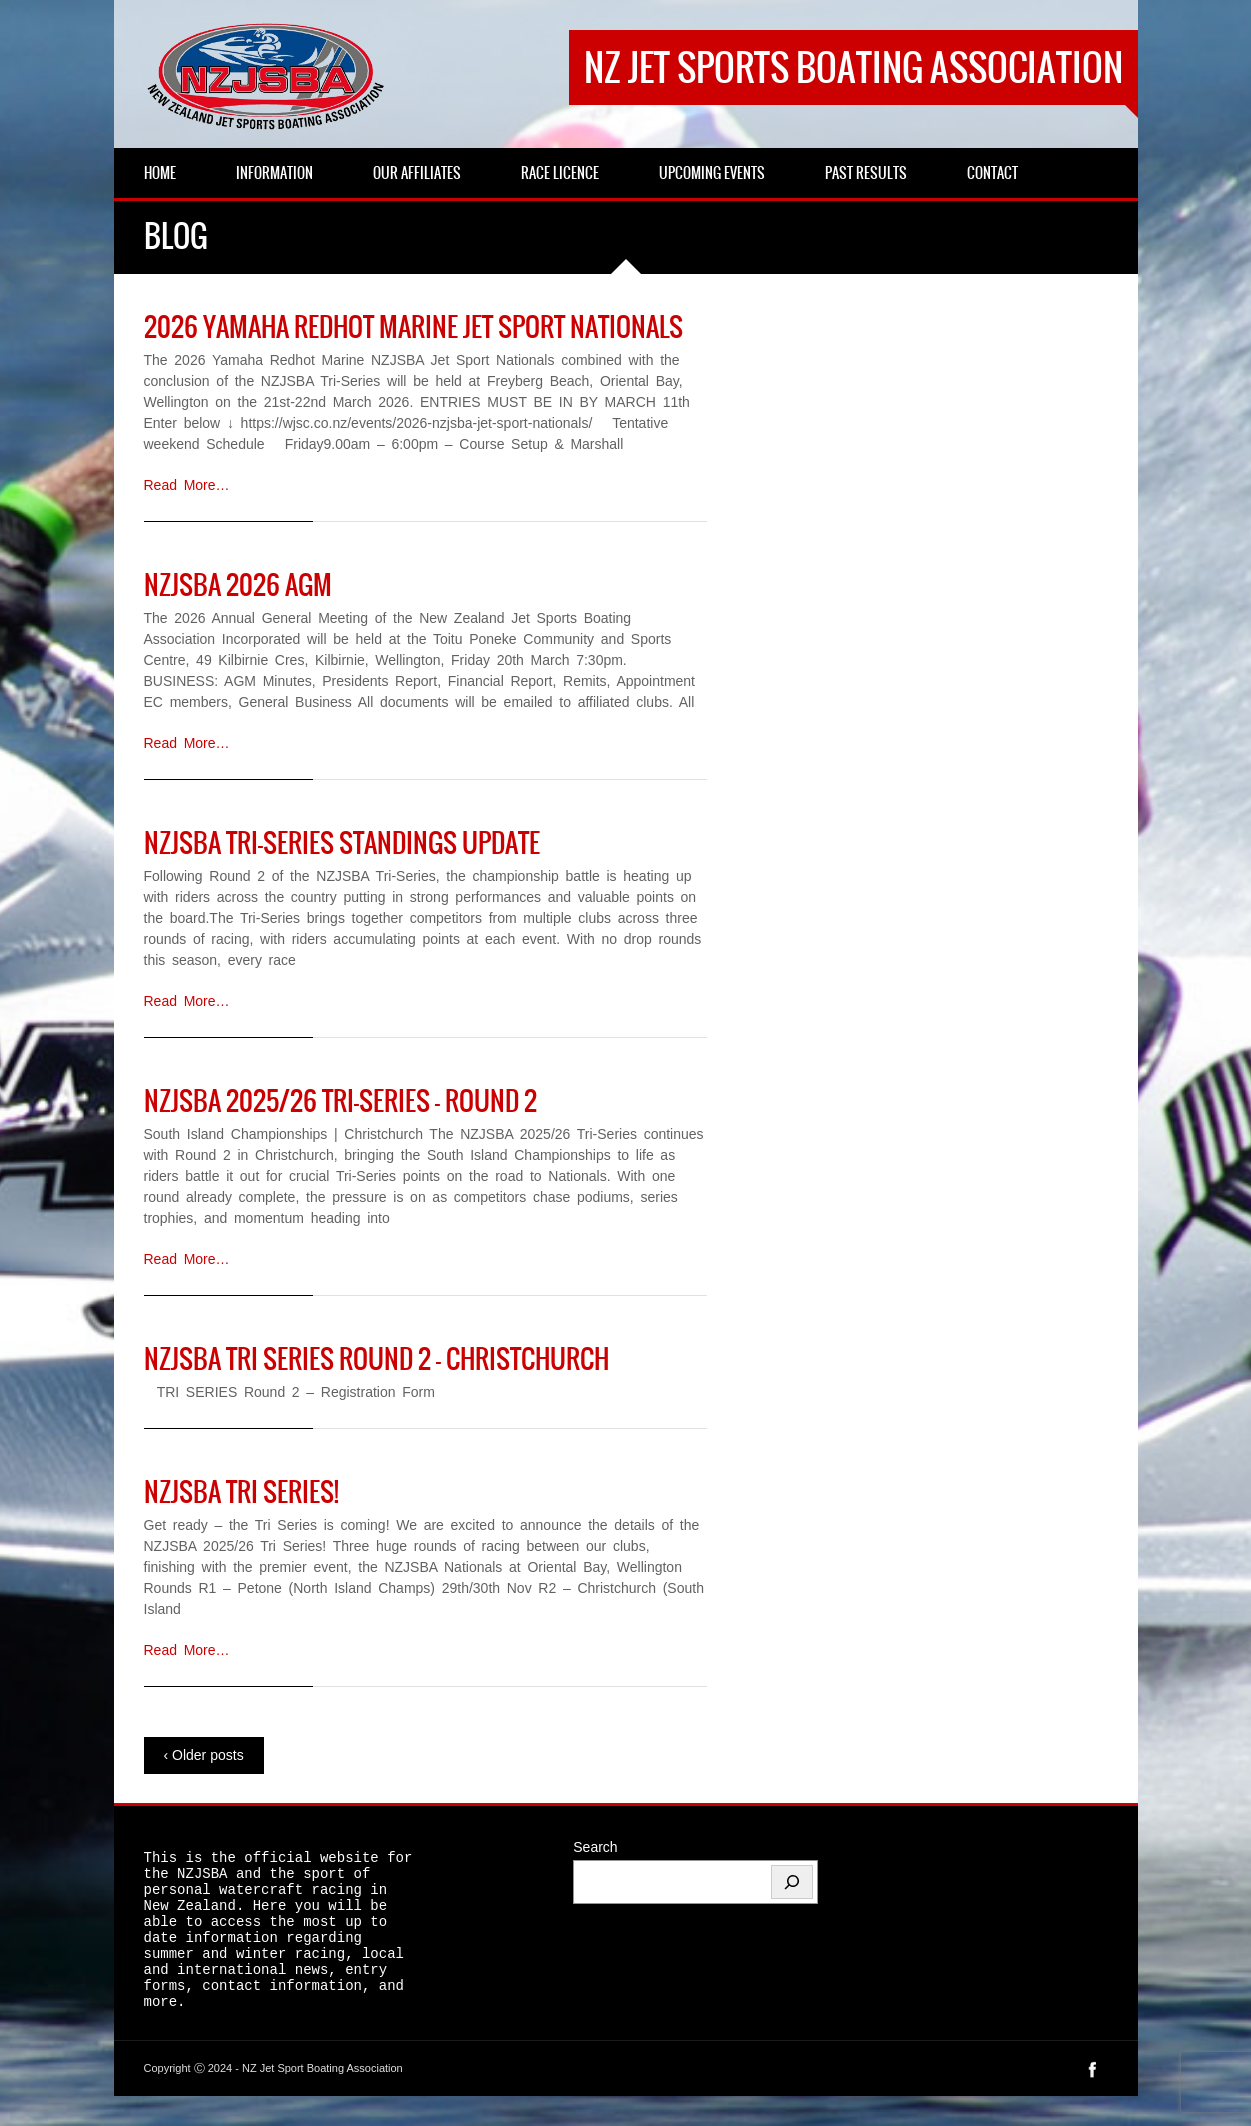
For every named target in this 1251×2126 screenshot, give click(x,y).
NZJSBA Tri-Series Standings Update (342, 843)
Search (595, 1847)
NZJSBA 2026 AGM (238, 585)
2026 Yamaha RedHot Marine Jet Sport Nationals (413, 327)
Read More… (187, 485)
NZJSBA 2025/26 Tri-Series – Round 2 (340, 1101)
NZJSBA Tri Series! (241, 1492)
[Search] (792, 1882)
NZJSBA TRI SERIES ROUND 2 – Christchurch (376, 1359)
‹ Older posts (204, 1755)
